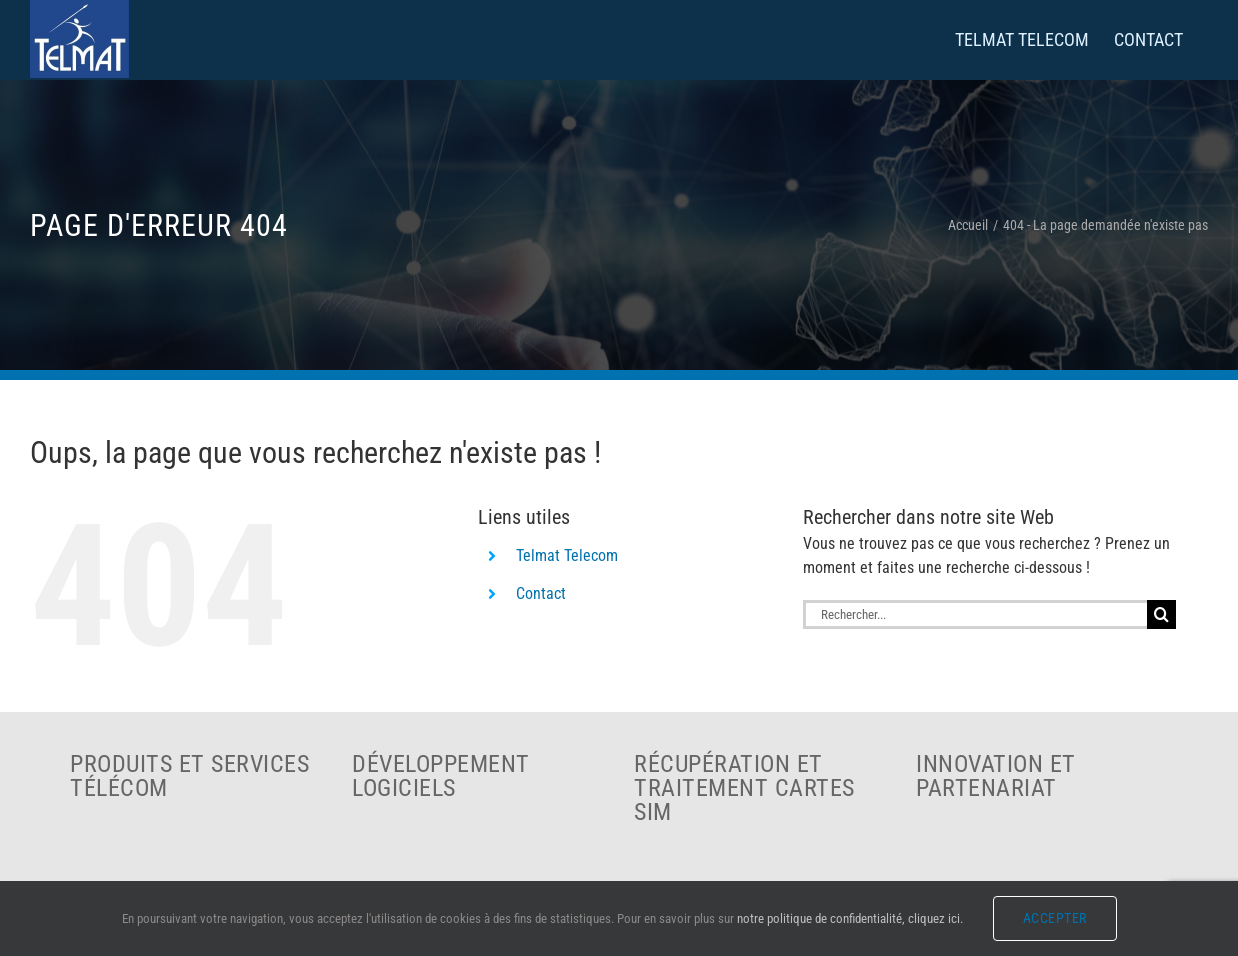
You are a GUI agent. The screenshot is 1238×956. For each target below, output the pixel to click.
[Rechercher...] (975, 614)
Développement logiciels (441, 776)
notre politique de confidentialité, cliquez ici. (850, 918)
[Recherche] (1161, 614)
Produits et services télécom (189, 776)
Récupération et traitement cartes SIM (744, 788)
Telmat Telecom (567, 555)
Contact (541, 593)
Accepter (1055, 918)
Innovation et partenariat (996, 776)
